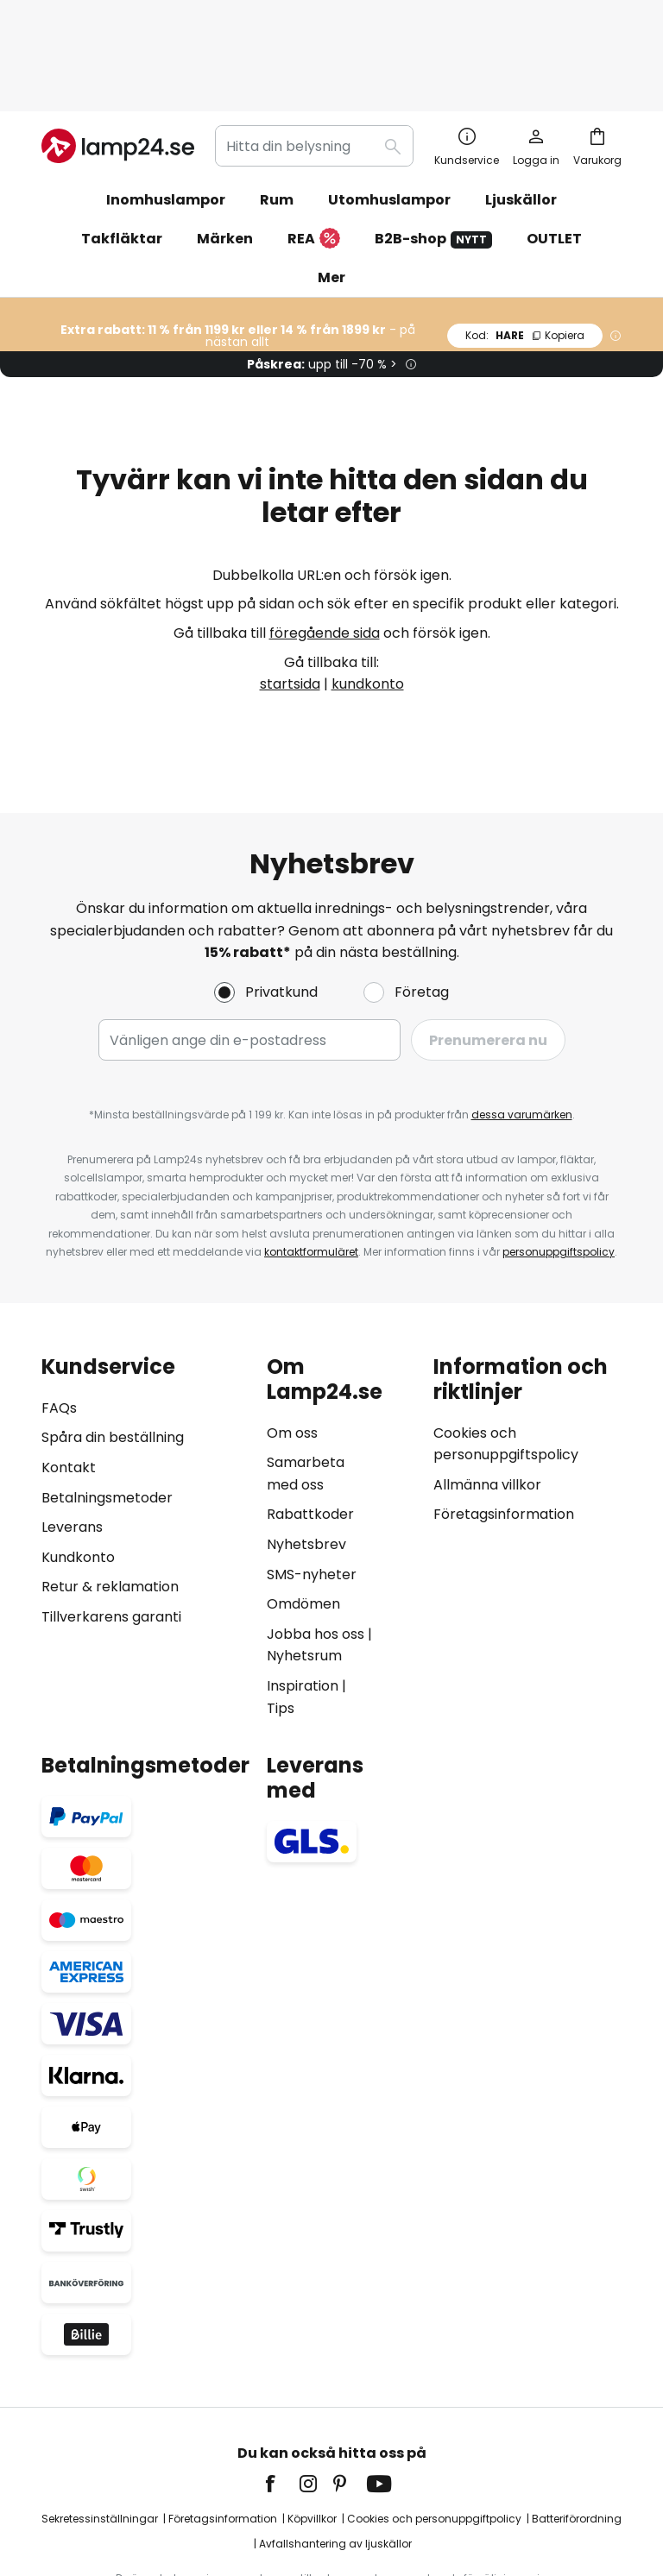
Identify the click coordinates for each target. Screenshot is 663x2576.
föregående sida (324, 542)
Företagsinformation (503, 1424)
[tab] (145, 1447)
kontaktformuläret (311, 1162)
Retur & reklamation (110, 1497)
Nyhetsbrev (306, 1454)
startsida (290, 593)
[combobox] (314, 55)
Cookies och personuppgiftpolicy (434, 2428)
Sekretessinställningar (99, 2428)
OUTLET (554, 148)
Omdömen (303, 1514)
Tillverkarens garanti (111, 1526)
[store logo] (117, 55)
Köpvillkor (312, 2428)
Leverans (72, 1437)
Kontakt (68, 1378)
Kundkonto (78, 1467)
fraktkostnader (378, 2506)
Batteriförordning (577, 2428)
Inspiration (302, 1595)
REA (313, 149)
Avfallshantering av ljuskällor (335, 2454)
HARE (524, 244)
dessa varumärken (521, 1024)
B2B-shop (433, 148)
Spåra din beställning (112, 1347)
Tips (280, 1618)
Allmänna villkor (487, 1394)
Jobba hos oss (315, 1543)
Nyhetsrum (304, 1566)
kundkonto (368, 593)
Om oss (292, 1342)
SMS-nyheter (312, 1484)
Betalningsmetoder (107, 1407)
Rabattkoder (310, 1424)
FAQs (59, 1317)
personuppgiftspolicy (558, 1162)
